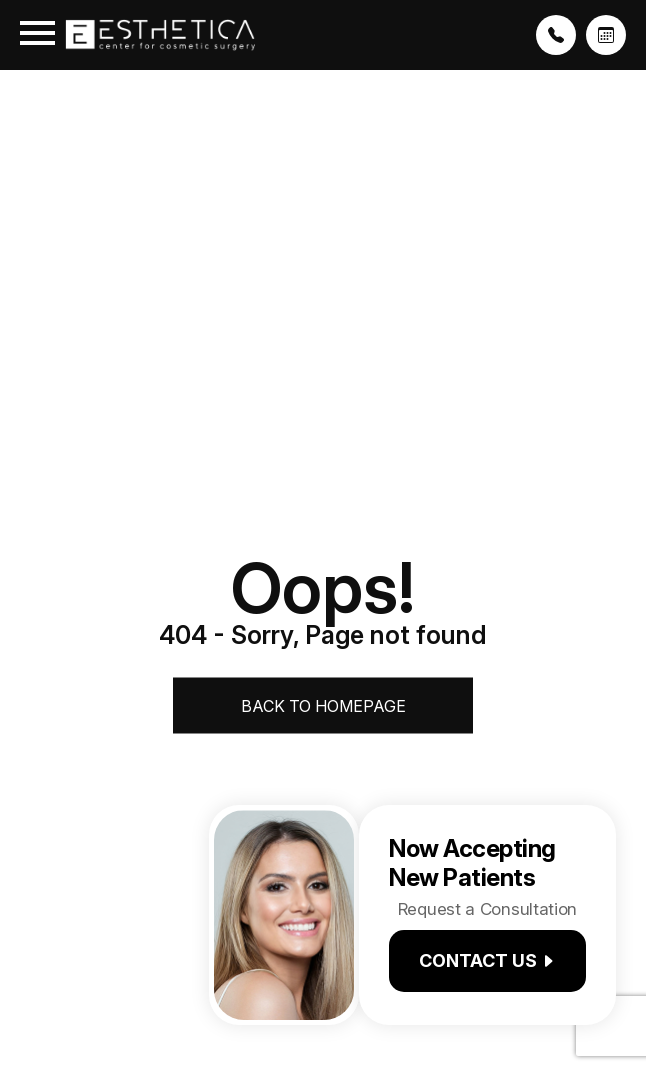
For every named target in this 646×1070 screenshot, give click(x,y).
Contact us (487, 960)
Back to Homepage (323, 706)
